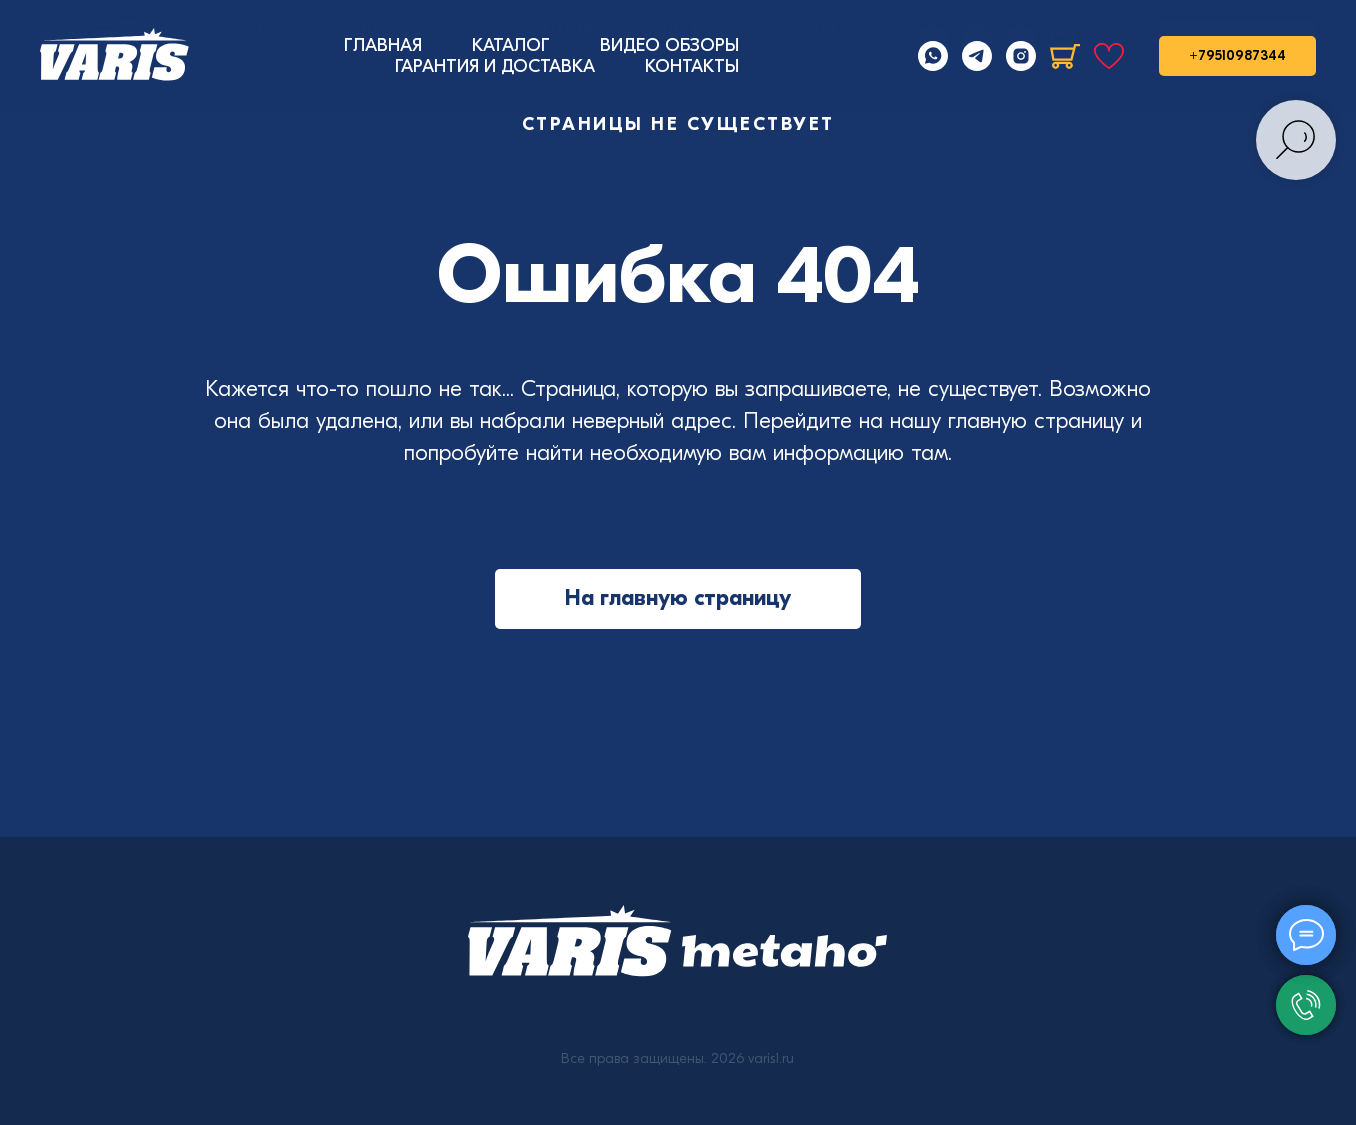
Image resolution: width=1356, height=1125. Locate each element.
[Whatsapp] (933, 56)
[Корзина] (1065, 56)
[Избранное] (1109, 56)
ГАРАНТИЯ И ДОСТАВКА (495, 66)
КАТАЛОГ (511, 45)
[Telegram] (977, 56)
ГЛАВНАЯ (383, 45)
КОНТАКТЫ (692, 66)
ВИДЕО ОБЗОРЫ (669, 45)
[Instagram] (1021, 56)
